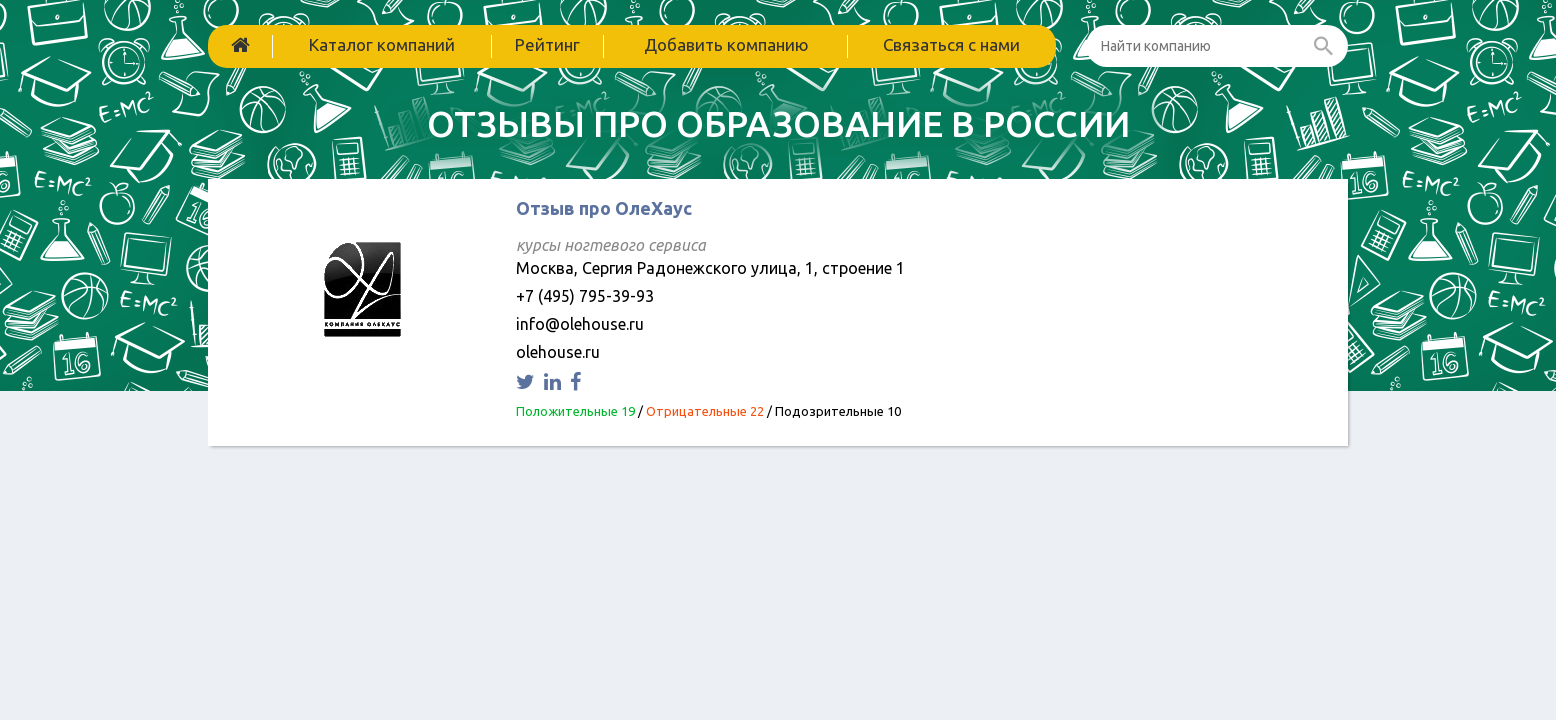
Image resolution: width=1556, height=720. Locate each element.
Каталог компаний (382, 44)
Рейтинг (547, 44)
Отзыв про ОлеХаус (604, 208)
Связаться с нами (951, 44)
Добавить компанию (726, 44)
